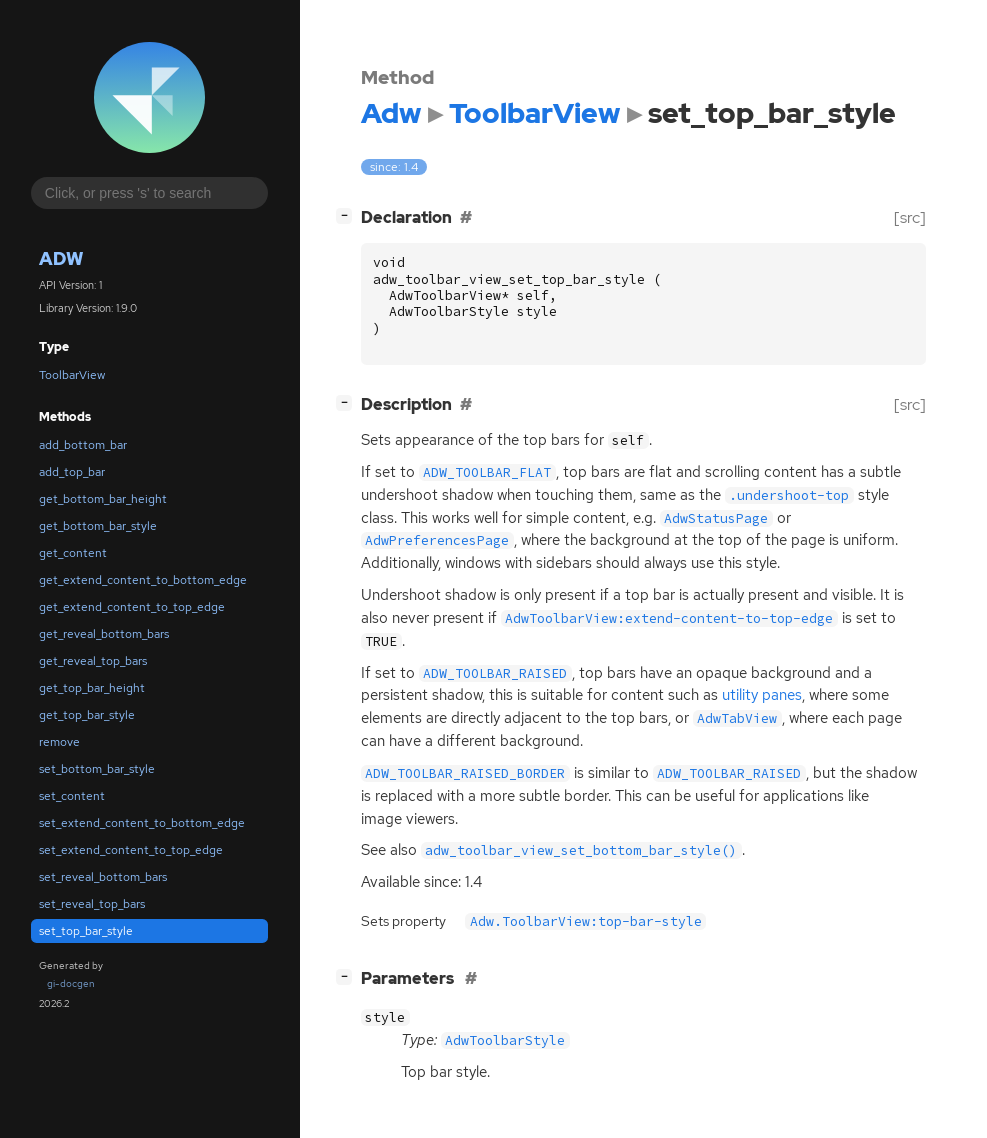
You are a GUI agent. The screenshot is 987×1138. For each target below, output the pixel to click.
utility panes (762, 695)
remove (59, 742)
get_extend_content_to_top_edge (132, 607)
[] (348, 215)
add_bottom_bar (83, 445)
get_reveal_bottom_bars (104, 634)
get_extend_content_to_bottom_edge (143, 580)
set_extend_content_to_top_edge (131, 850)
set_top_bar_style (86, 931)
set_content (72, 796)
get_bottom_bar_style (98, 526)
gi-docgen (71, 983)
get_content (73, 553)
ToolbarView (72, 375)
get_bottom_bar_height (103, 499)
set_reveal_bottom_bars (103, 877)
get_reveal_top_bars (93, 661)
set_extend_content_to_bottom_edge (142, 823)
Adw (61, 258)
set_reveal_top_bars (92, 904)
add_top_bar (72, 472)
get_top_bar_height (92, 688)
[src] (910, 217)
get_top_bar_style (87, 715)
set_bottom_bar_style (97, 769)
